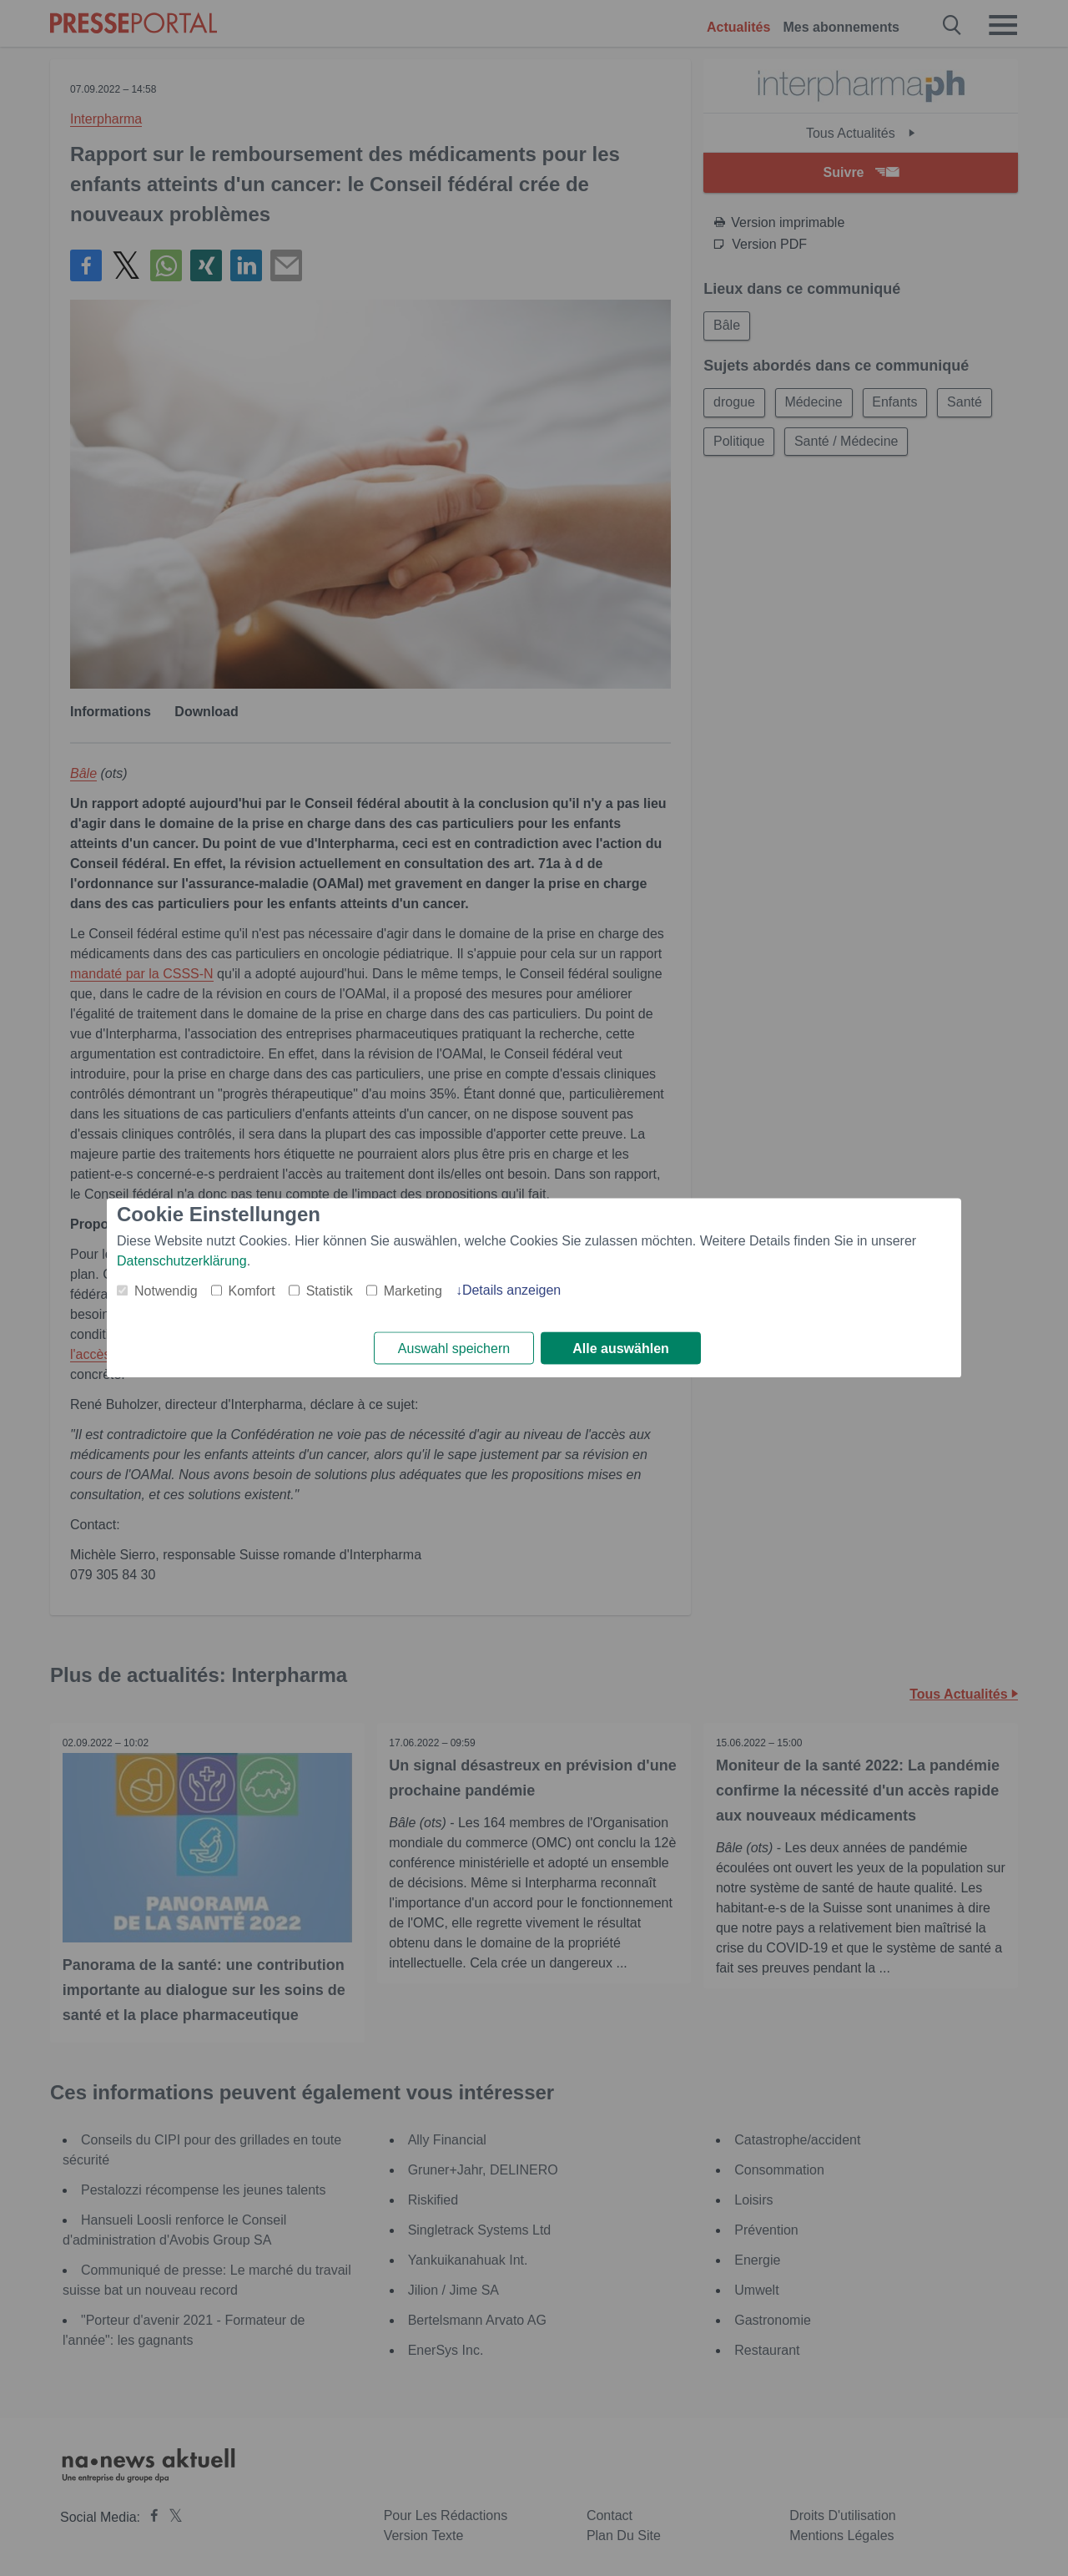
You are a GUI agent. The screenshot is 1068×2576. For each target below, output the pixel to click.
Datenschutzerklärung (182, 1261)
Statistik (329, 1291)
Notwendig (166, 1291)
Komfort (252, 1291)
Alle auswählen (620, 1348)
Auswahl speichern (454, 1348)
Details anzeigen (511, 1290)
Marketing (413, 1291)
